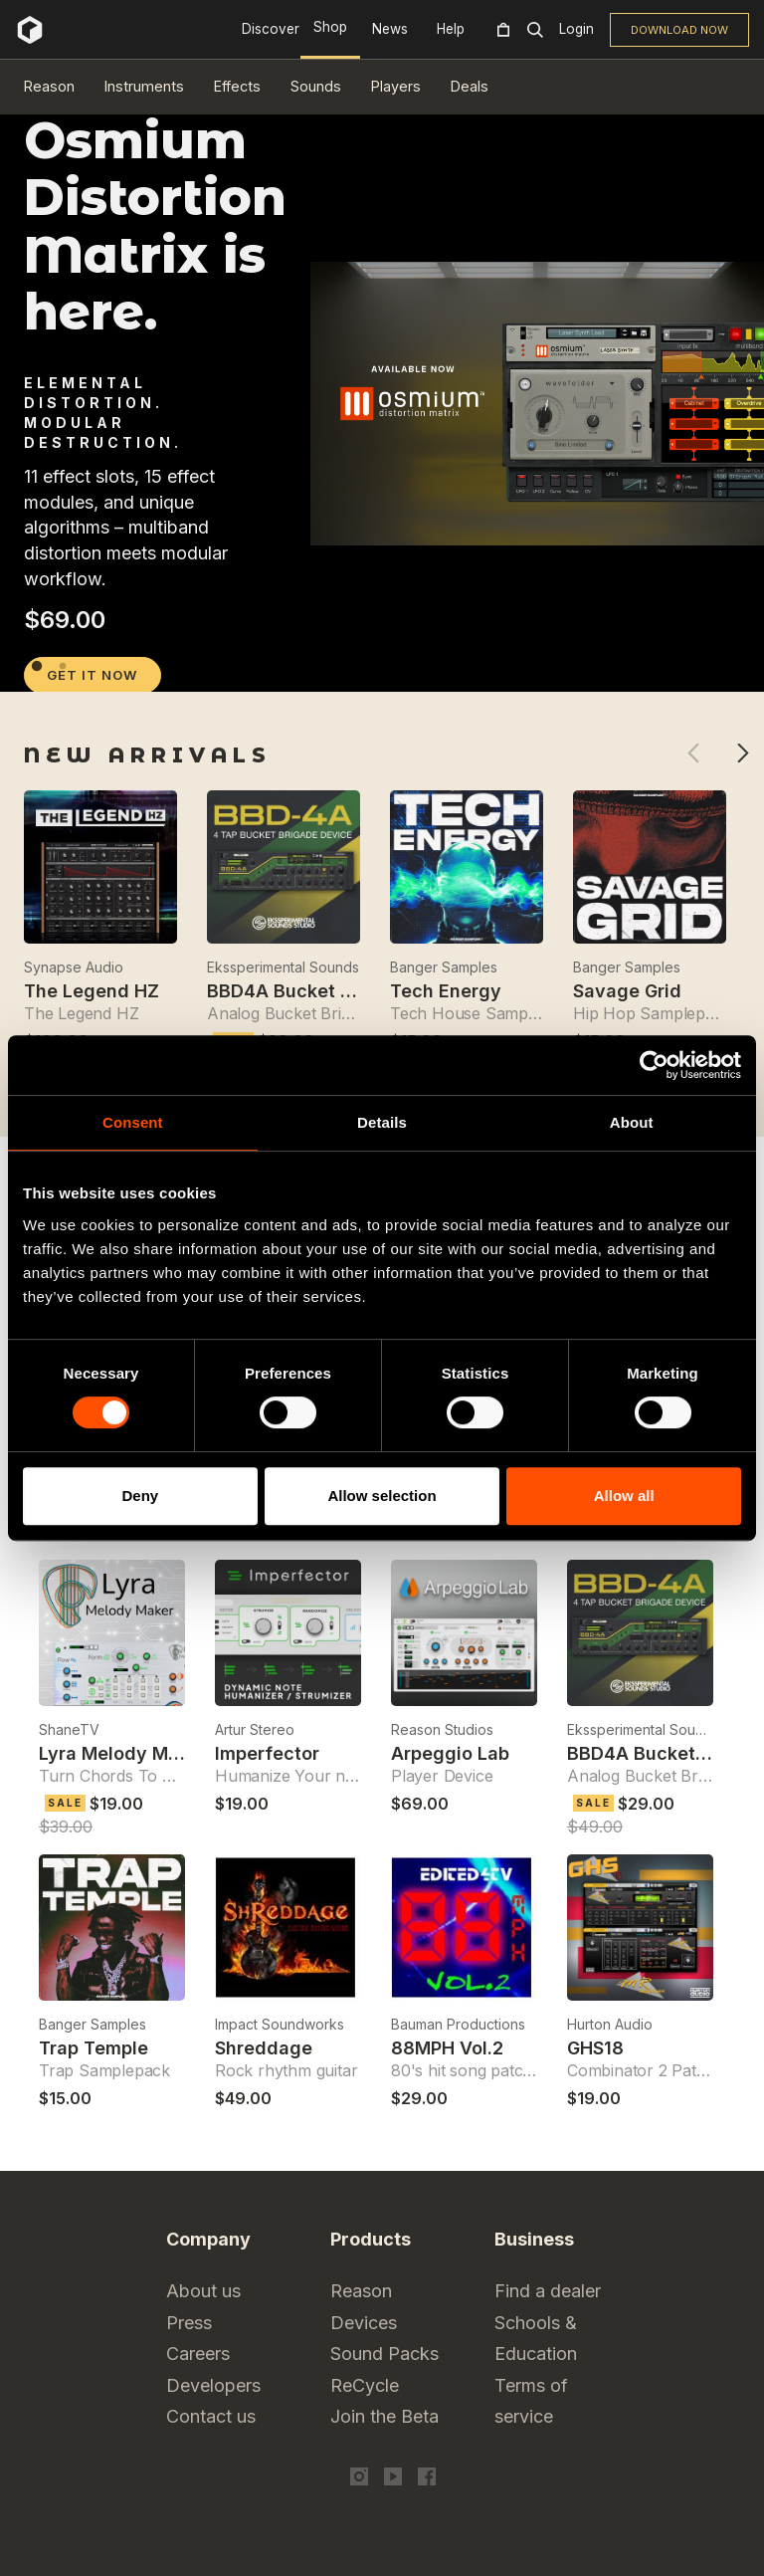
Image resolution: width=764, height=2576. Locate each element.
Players (396, 86)
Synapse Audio (73, 967)
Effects (237, 86)
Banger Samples (443, 967)
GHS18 (595, 2048)
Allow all (624, 1495)
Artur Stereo (254, 1729)
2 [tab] (63, 666)
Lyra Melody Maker (123, 1753)
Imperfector (267, 1753)
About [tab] (632, 1122)
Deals (469, 86)
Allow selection (381, 1495)
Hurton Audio (610, 2024)
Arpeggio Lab (450, 1753)
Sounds (315, 86)
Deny (139, 1495)
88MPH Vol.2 (447, 2048)
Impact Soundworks (279, 2024)
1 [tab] (37, 666)
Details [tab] (382, 1122)
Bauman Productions (458, 2024)
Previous (692, 753)
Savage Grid (627, 990)
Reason (49, 86)
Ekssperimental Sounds (283, 967)
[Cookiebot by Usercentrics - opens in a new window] (654, 1065)
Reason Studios (442, 1729)
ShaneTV (69, 1729)
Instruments (144, 86)
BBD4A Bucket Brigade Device (342, 990)
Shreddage (263, 2048)
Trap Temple (93, 2048)
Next (742, 753)
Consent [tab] (132, 1122)
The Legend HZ (91, 990)
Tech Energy (445, 990)
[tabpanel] (382, 646)
